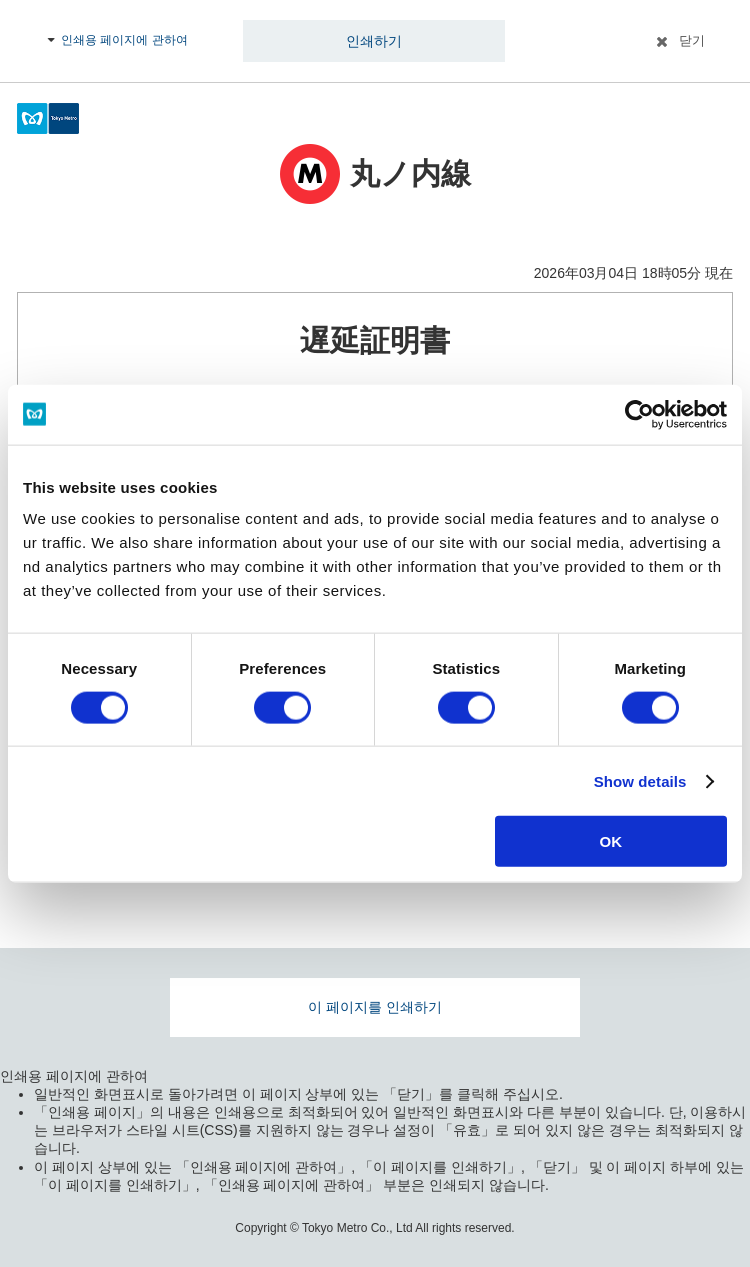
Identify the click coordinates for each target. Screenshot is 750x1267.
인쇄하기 (374, 41)
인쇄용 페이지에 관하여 (124, 40)
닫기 (692, 40)
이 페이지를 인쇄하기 (375, 1007)
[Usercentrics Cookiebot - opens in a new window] (639, 414)
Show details (640, 780)
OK (611, 841)
